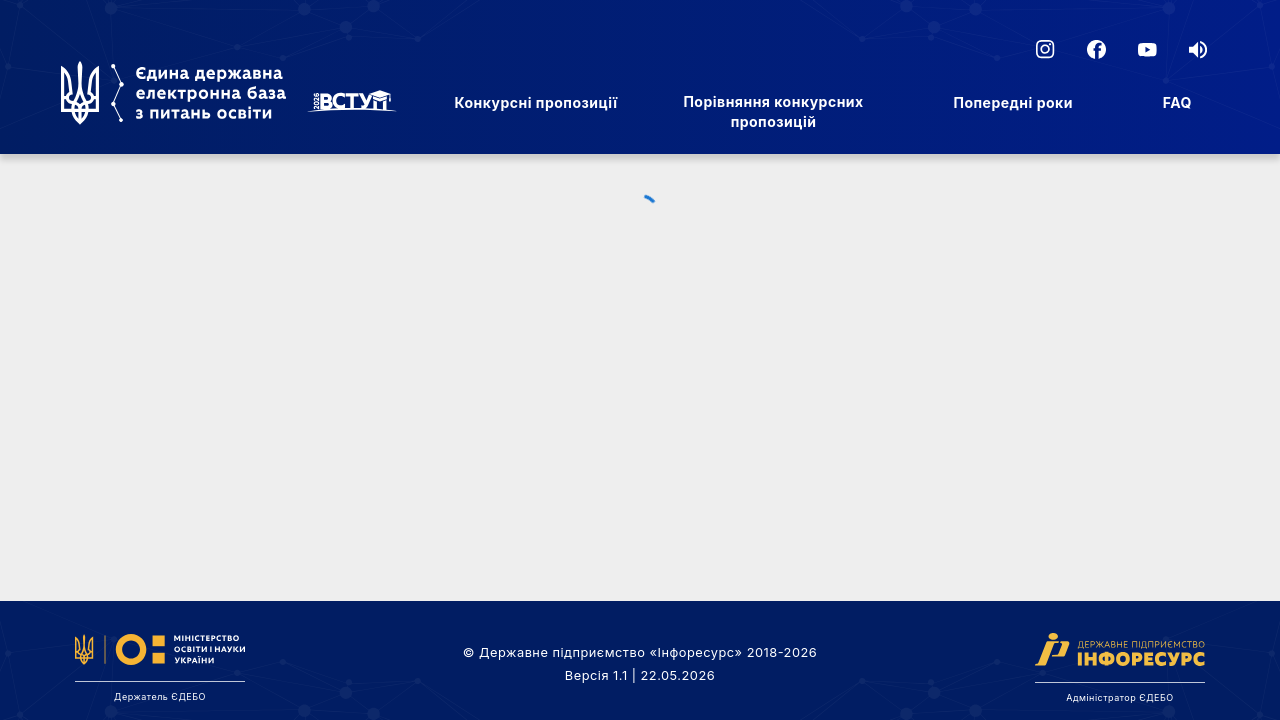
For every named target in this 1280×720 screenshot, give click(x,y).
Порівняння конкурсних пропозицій (773, 111)
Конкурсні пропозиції (535, 102)
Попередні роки (1013, 102)
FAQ (1177, 102)
